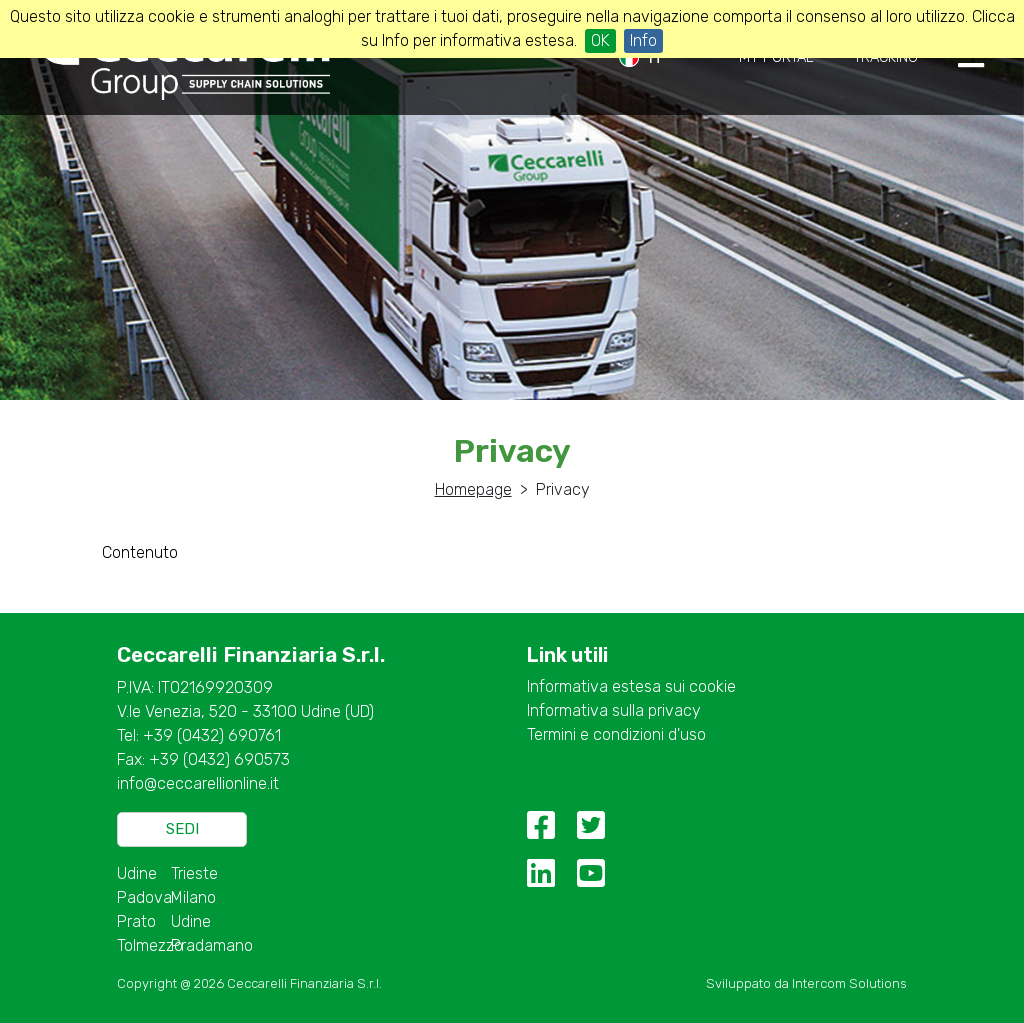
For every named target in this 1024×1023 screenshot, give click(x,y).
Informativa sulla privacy (614, 710)
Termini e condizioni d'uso (616, 734)
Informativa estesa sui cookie (631, 686)
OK (600, 40)
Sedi (182, 829)
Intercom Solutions (849, 983)
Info (643, 40)
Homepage (473, 489)
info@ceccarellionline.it (198, 783)
